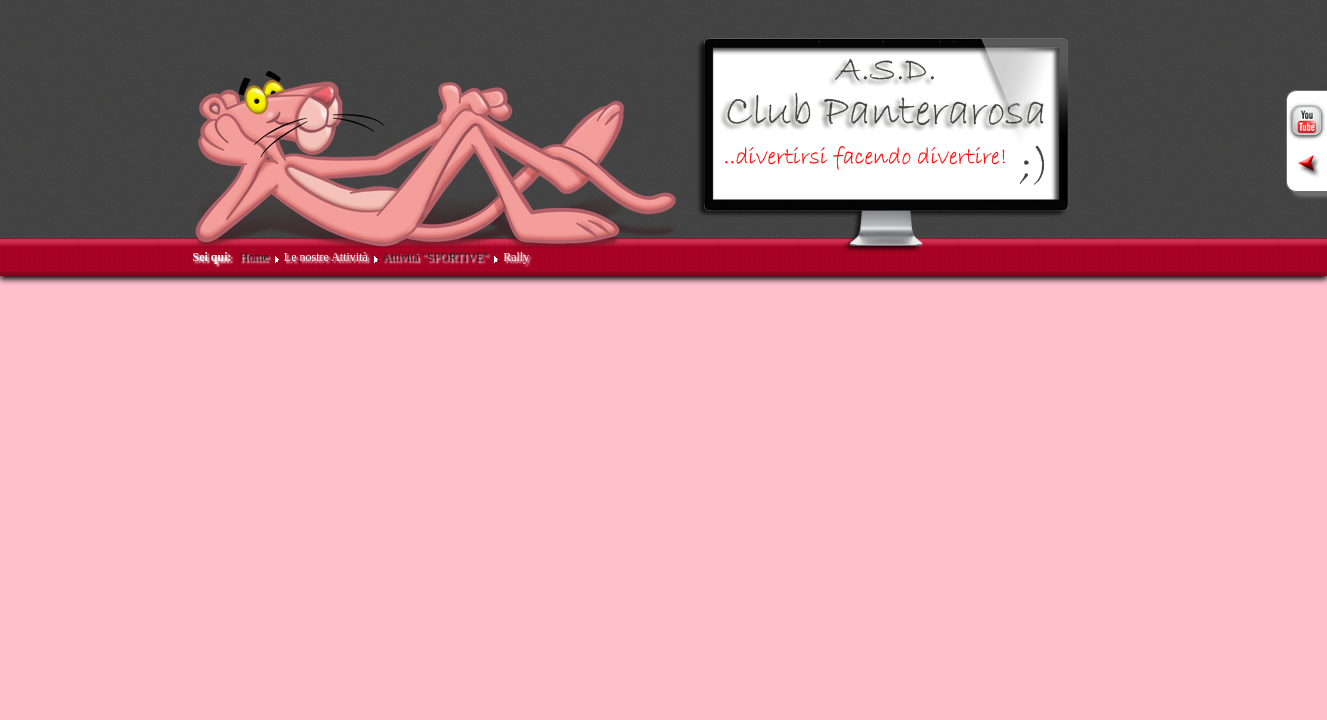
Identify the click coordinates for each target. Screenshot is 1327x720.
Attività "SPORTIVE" (435, 257)
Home (254, 257)
